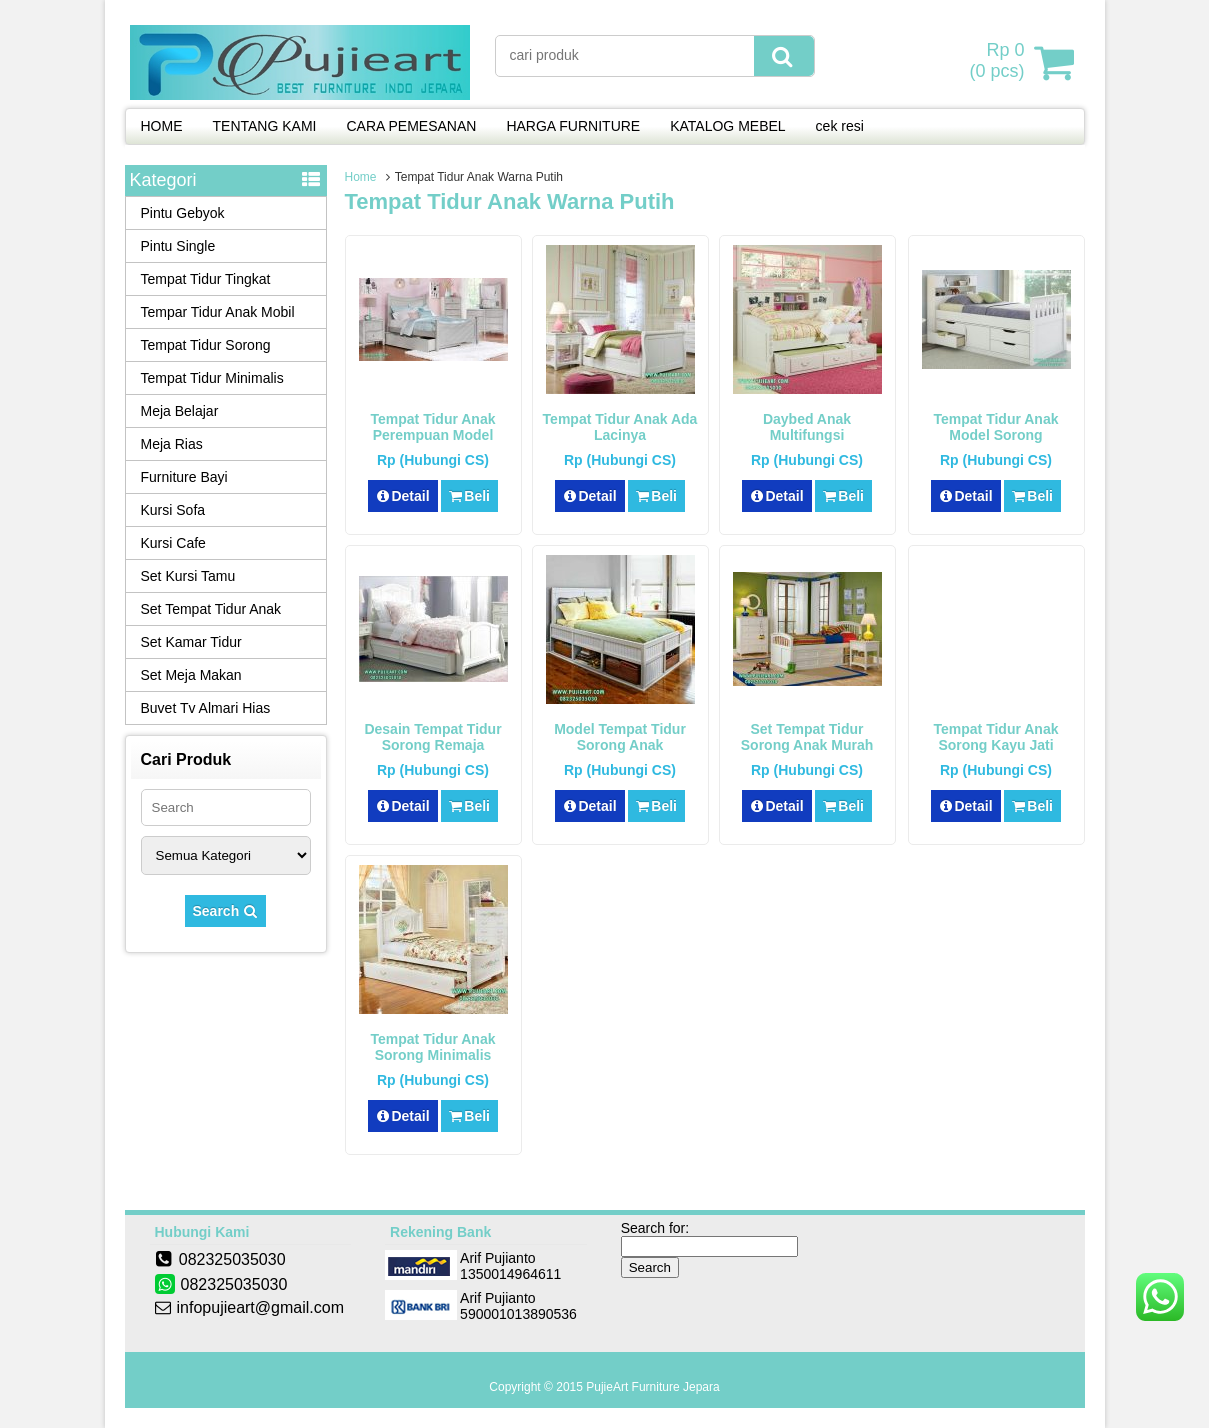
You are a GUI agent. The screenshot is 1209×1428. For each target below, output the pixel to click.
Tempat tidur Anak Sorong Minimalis (433, 1047)
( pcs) (999, 62)
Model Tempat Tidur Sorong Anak (620, 737)
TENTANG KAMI (265, 126)
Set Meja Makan (191, 675)
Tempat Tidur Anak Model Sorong (996, 427)
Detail (403, 496)
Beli (469, 496)
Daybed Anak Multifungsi (807, 427)
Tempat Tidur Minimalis (212, 378)
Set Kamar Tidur (191, 642)
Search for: (655, 1228)
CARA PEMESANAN (411, 126)
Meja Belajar (180, 411)
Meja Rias (172, 444)
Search (226, 911)
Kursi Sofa (173, 510)
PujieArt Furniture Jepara (652, 1387)
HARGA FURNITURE (573, 126)
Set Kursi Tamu (188, 576)
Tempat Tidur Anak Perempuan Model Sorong (433, 435)
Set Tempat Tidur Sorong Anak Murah (807, 737)
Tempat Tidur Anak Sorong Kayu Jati (996, 737)
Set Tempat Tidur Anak (211, 609)
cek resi (840, 126)
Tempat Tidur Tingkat (206, 279)
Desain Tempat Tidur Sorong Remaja (432, 737)
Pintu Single (178, 246)
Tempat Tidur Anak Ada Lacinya (620, 427)
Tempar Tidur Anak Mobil (218, 312)
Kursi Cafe (173, 543)
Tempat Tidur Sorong (206, 345)
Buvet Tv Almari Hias (206, 708)
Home (361, 177)
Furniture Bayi (184, 477)
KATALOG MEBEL (727, 126)
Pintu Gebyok (183, 213)
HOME (162, 126)
